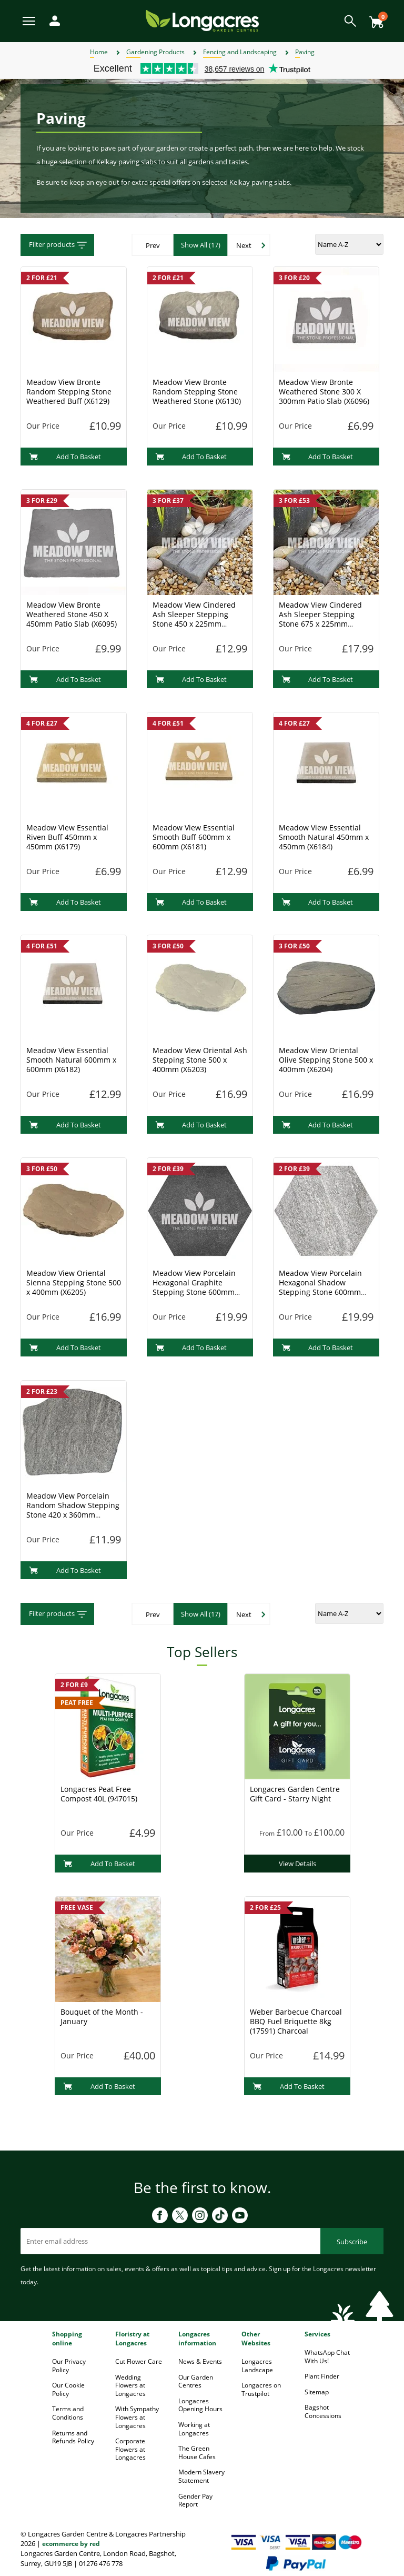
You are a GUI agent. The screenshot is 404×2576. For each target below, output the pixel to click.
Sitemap (317, 2391)
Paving (305, 51)
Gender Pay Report (195, 2500)
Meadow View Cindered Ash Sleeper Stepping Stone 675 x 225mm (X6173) (320, 619)
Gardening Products (155, 51)
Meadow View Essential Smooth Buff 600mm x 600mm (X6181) (194, 837)
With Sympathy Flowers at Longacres (137, 2417)
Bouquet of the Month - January (101, 2016)
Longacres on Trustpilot (261, 2389)
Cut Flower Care (138, 2361)
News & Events (200, 2361)
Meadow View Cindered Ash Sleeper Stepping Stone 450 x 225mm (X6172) (194, 619)
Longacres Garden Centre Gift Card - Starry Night (295, 1794)
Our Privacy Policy (69, 2365)
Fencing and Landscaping (240, 51)
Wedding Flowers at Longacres (130, 2385)
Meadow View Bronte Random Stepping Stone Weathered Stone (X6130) (197, 391)
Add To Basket (65, 456)
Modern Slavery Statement (201, 2476)
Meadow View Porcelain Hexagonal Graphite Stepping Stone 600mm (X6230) (194, 1287)
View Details (297, 1863)
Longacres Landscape (257, 2365)
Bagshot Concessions (323, 2411)
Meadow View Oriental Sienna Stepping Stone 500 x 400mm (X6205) (73, 1282)
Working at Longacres (194, 2429)
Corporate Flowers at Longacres (130, 2449)
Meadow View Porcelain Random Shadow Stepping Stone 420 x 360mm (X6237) (72, 1510)
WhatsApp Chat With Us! (327, 2356)
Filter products (58, 245)
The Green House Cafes (197, 2452)
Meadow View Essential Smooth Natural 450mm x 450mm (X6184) (324, 837)
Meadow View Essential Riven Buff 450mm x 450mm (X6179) (67, 837)
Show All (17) (200, 245)
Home (99, 51)
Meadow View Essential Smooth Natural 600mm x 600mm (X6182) (71, 1059)
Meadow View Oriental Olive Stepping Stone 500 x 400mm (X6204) (326, 1059)
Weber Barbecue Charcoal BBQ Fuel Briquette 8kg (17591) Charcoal (296, 2021)
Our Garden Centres (195, 2381)
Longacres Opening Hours (200, 2405)
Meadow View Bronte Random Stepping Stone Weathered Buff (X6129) (69, 391)
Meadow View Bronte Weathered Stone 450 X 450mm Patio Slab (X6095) (71, 614)
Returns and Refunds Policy (73, 2437)
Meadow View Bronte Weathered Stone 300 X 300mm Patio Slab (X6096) (324, 391)
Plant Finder (322, 2376)
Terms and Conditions (68, 2413)
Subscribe (352, 2241)
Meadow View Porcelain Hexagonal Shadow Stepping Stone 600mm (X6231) (320, 1287)
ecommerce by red (71, 2543)
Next (243, 245)
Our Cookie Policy (68, 2389)
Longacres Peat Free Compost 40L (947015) (98, 1794)
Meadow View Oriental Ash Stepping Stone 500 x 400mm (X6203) (200, 1059)
